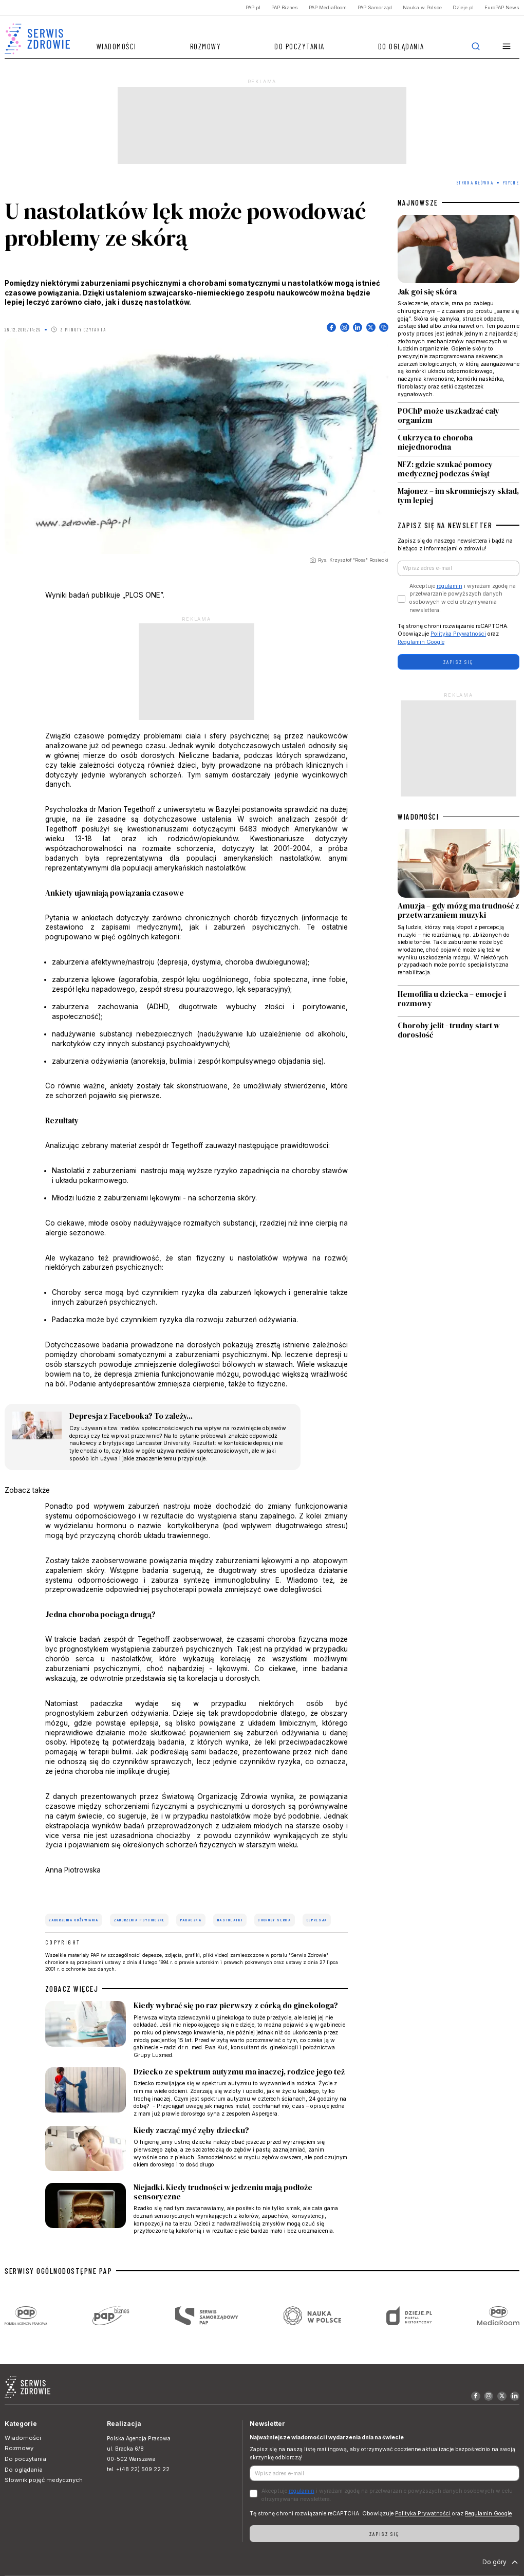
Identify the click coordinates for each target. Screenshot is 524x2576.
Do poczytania (299, 46)
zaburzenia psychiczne (139, 1919)
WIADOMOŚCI (418, 816)
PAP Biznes (284, 7)
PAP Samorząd (375, 7)
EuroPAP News (501, 7)
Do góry (501, 2562)
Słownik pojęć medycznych (44, 2480)
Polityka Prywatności (458, 634)
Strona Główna (475, 183)
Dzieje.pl (463, 7)
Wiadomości (117, 46)
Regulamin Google (421, 642)
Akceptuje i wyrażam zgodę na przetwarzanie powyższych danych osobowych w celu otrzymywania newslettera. (462, 598)
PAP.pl (253, 7)
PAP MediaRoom (328, 7)
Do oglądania (401, 46)
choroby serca (274, 1919)
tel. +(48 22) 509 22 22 (138, 2469)
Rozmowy (205, 46)
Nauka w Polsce (422, 7)
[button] (507, 46)
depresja (317, 1919)
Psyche (510, 183)
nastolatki (230, 1919)
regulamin (449, 586)
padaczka (191, 1919)
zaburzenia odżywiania (74, 1919)
